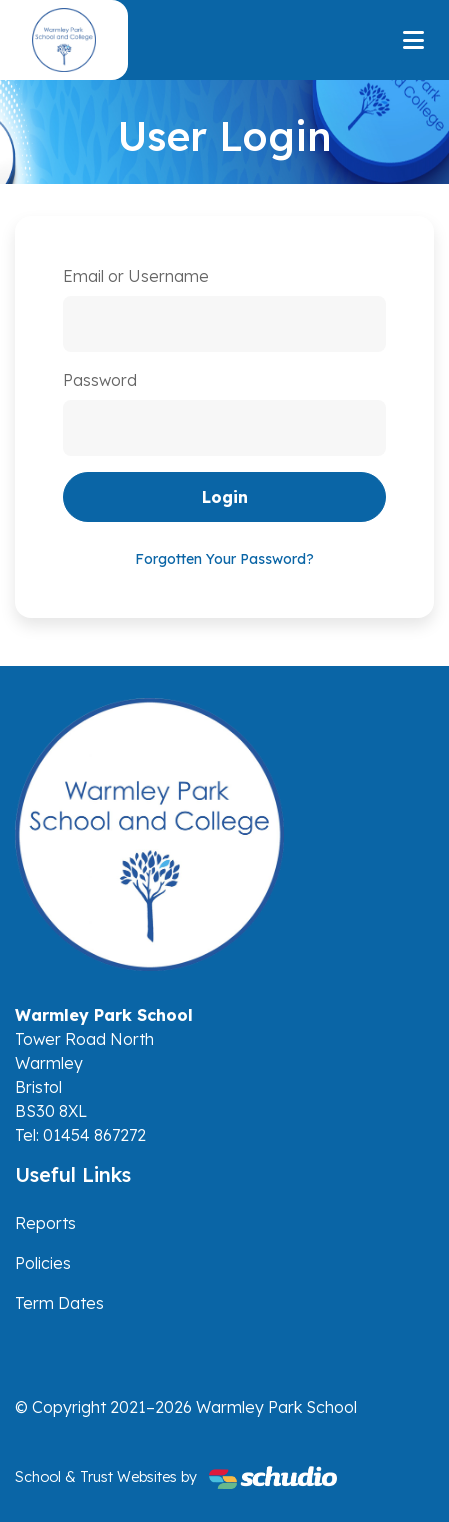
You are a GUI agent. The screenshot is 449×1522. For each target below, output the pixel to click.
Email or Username (136, 276)
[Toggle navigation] (413, 40)
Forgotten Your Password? (224, 559)
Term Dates (59, 1303)
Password (100, 380)
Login (225, 497)
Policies (43, 1263)
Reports (45, 1223)
